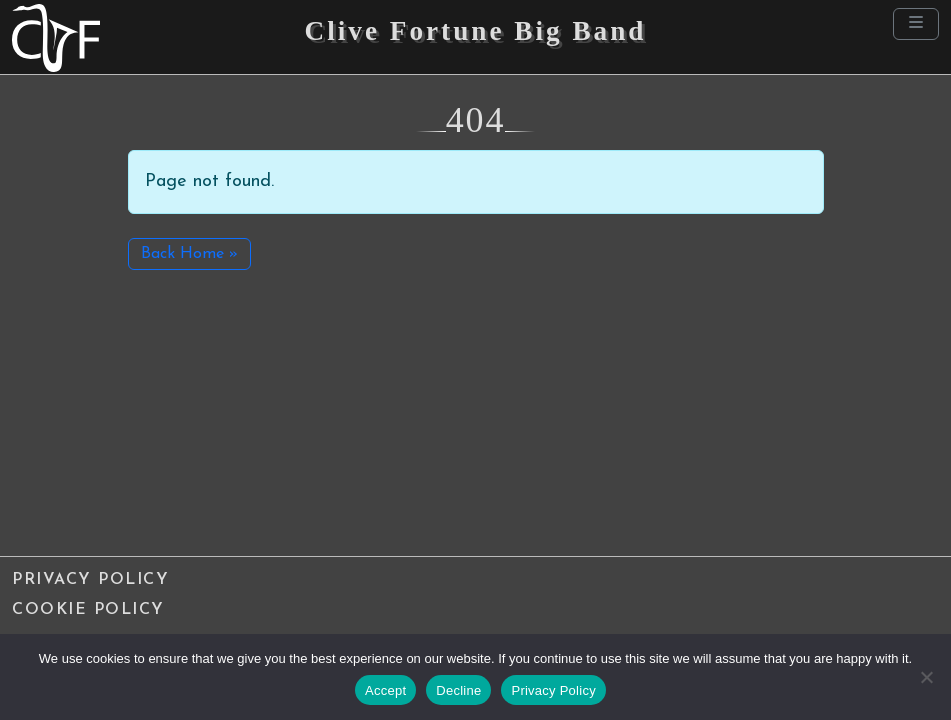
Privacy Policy (90, 580)
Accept (385, 690)
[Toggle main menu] (916, 24)
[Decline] (926, 677)
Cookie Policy (88, 610)
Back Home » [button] (189, 254)
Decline (458, 690)
